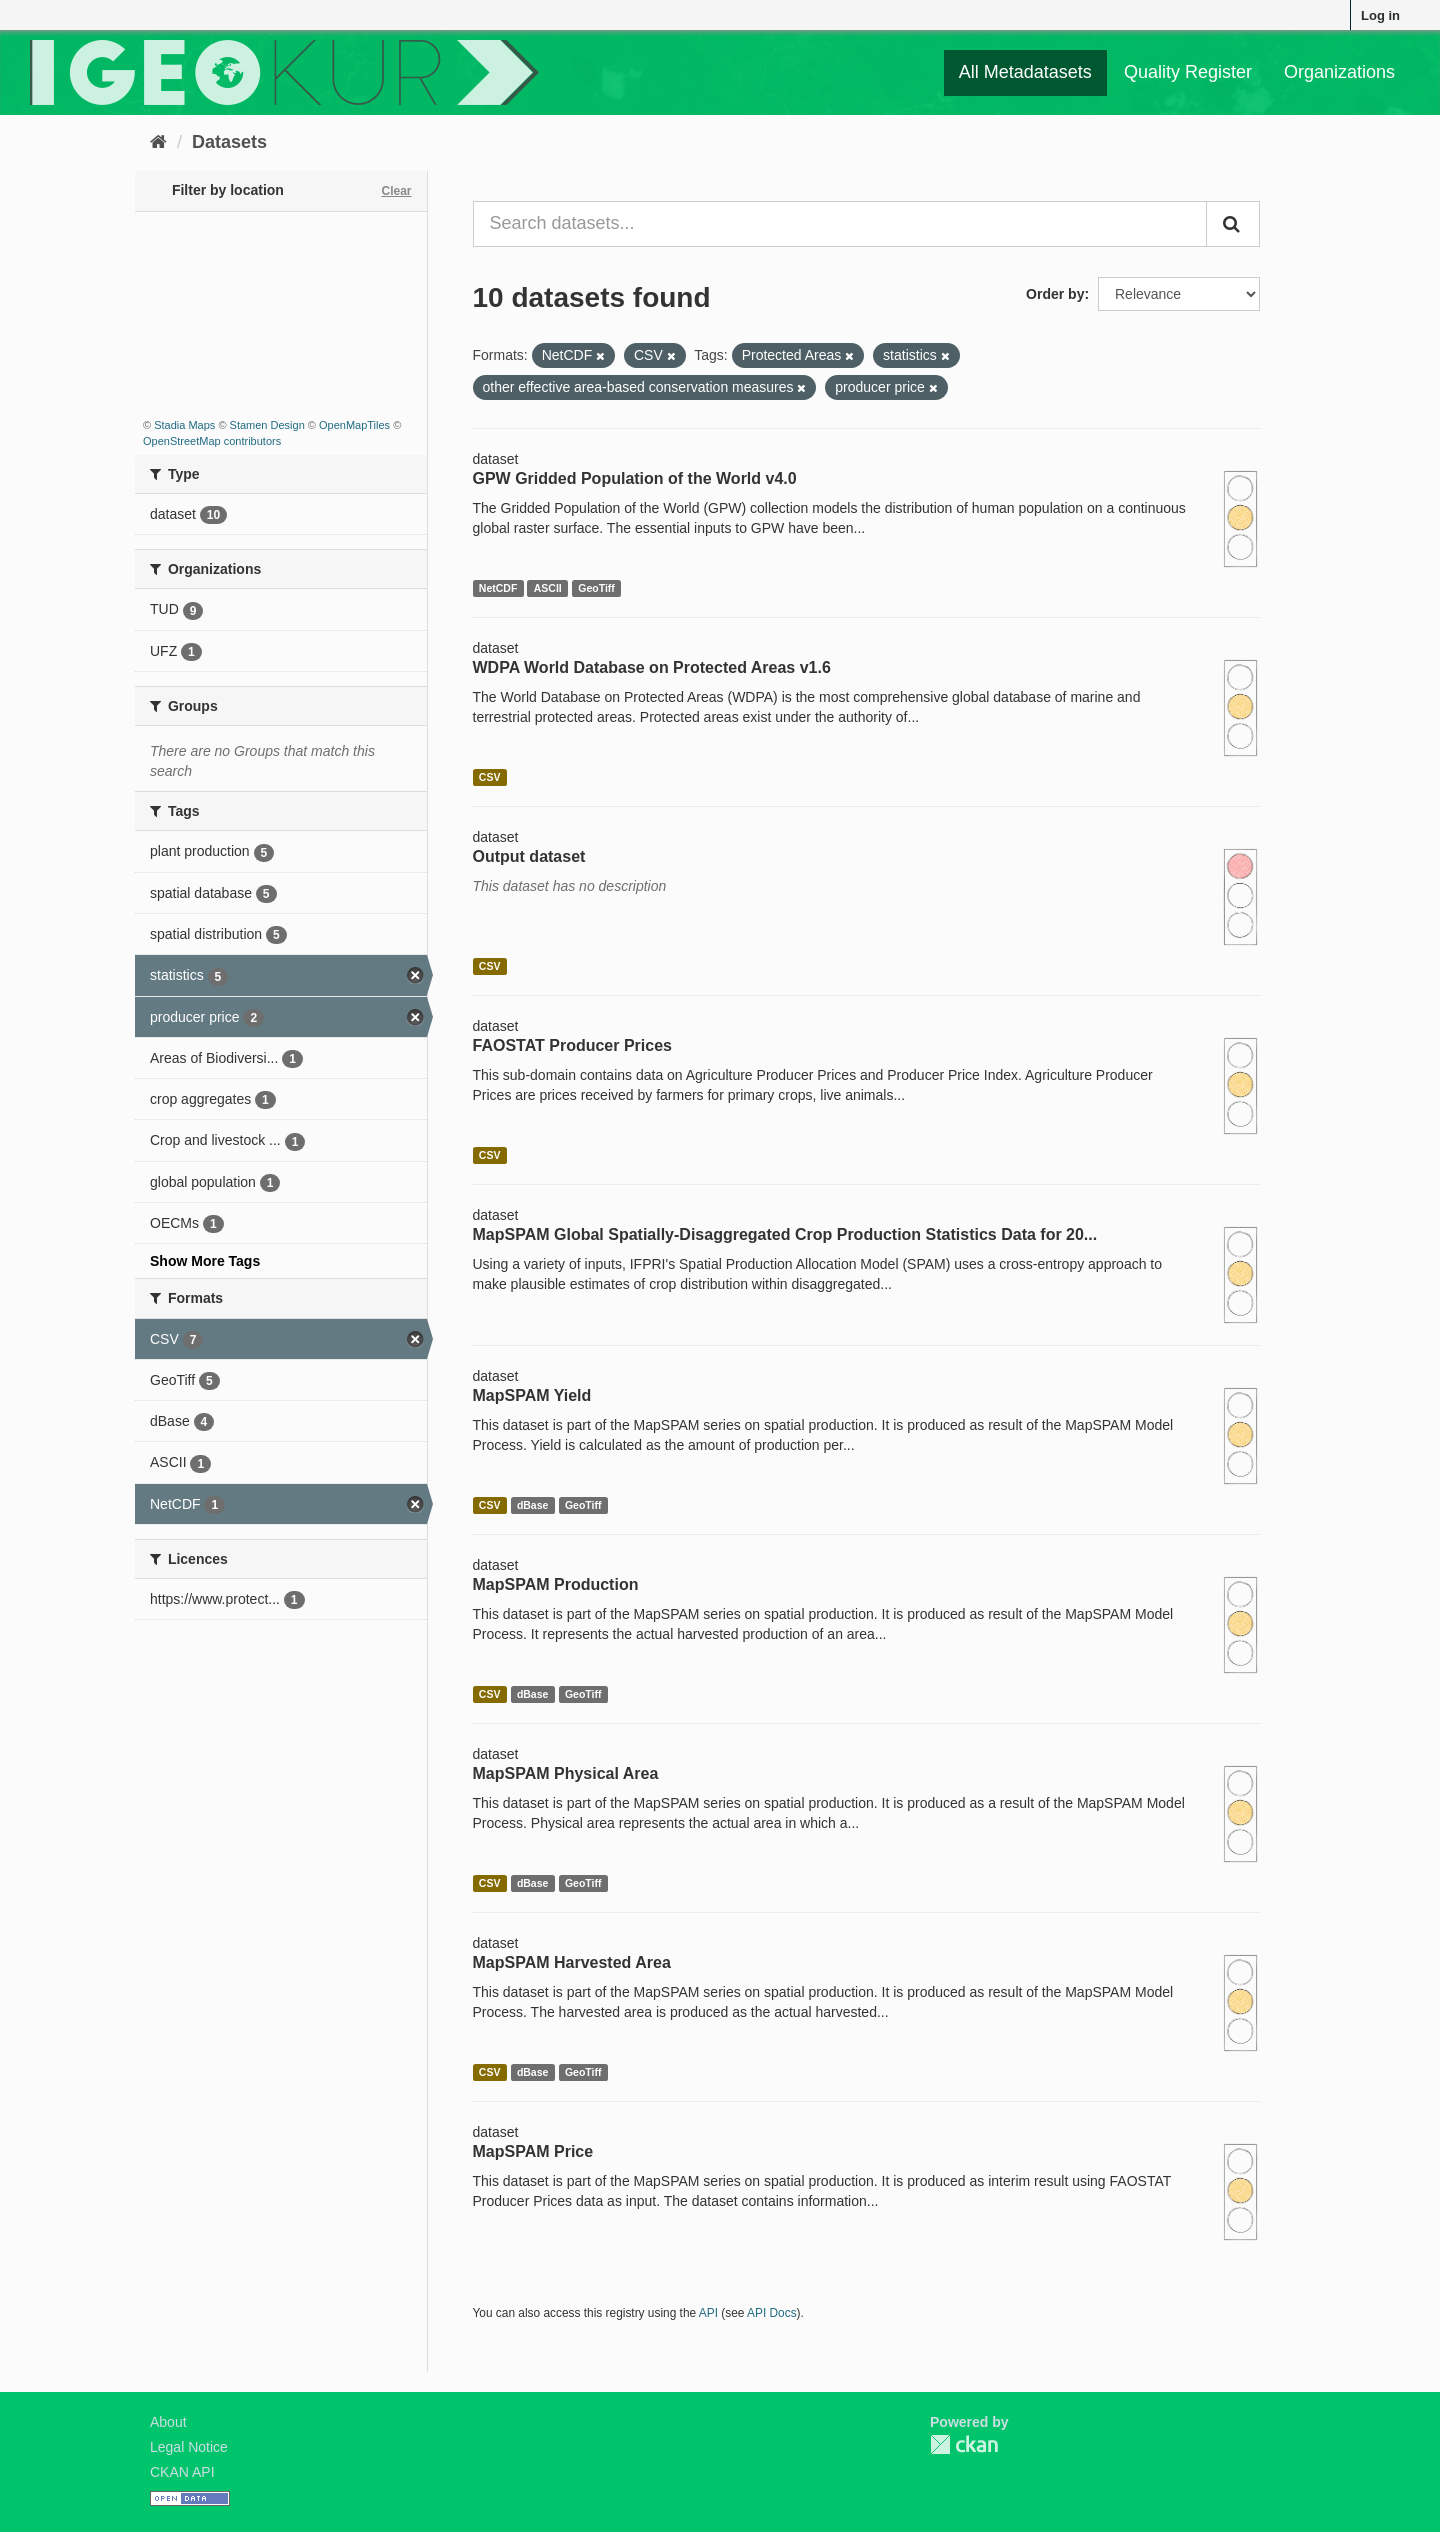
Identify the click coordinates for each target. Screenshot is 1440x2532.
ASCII (548, 588)
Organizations (1339, 72)
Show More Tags (205, 1261)
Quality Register (1188, 72)
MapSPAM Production (556, 1584)
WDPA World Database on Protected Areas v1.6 (652, 667)
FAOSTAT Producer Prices (572, 1045)
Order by (1055, 294)
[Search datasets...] (840, 224)
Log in (1380, 15)
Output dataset (529, 856)
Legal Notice (189, 2447)
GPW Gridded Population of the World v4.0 (635, 478)
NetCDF (498, 588)
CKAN (964, 2444)
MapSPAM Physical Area (566, 1773)
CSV (490, 777)
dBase (533, 1505)
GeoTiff (596, 588)
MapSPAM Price (533, 2151)
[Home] (158, 142)
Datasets (229, 142)
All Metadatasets (1025, 72)
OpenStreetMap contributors (212, 441)
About (168, 2422)
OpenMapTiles (354, 425)
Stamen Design (267, 425)
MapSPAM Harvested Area (572, 1962)
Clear (396, 191)
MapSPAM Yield (532, 1395)
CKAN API (182, 2472)
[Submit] (1233, 224)
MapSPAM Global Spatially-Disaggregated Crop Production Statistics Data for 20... (785, 1234)
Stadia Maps (184, 425)
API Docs (772, 2313)
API (708, 2313)
